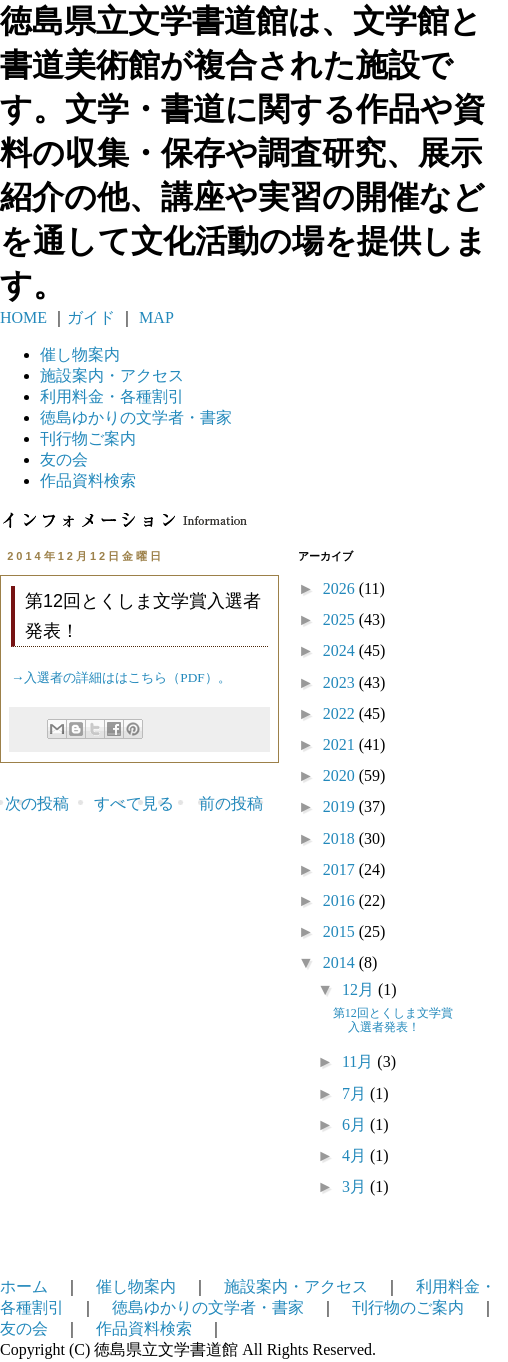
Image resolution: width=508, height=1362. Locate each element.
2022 (341, 713)
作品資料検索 (88, 480)
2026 (341, 588)
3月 (356, 1186)
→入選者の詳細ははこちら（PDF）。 (121, 677)
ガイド (91, 317)
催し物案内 (80, 354)
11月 (359, 1061)
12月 (360, 989)
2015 (341, 931)
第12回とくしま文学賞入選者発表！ (393, 1020)
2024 (341, 650)
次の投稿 (37, 803)
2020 (341, 775)
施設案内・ (112, 375)
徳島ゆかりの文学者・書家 (208, 1307)
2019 (341, 806)
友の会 (64, 459)
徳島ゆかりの (136, 417)
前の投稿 (231, 803)
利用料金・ (112, 396)
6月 (356, 1124)
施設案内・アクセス (296, 1286)
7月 (356, 1093)
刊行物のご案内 (408, 1307)
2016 (341, 900)
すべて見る (134, 803)
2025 (341, 619)
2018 (341, 838)
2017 (341, 869)
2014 (341, 962)
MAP (154, 317)
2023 (341, 682)
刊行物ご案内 (88, 438)
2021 (341, 744)
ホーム (24, 1286)
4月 (356, 1155)
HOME (23, 317)
